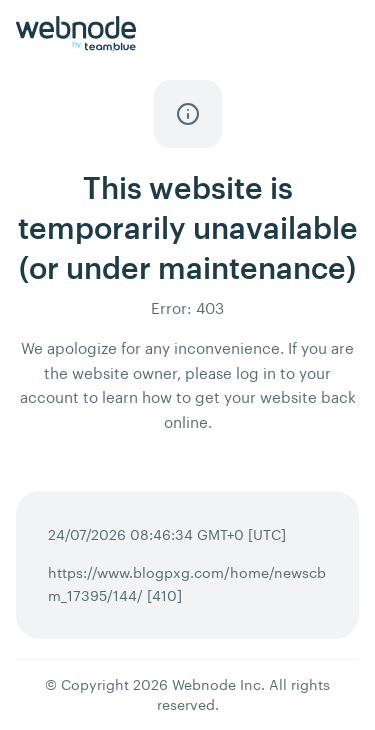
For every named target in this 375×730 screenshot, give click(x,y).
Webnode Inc (216, 684)
